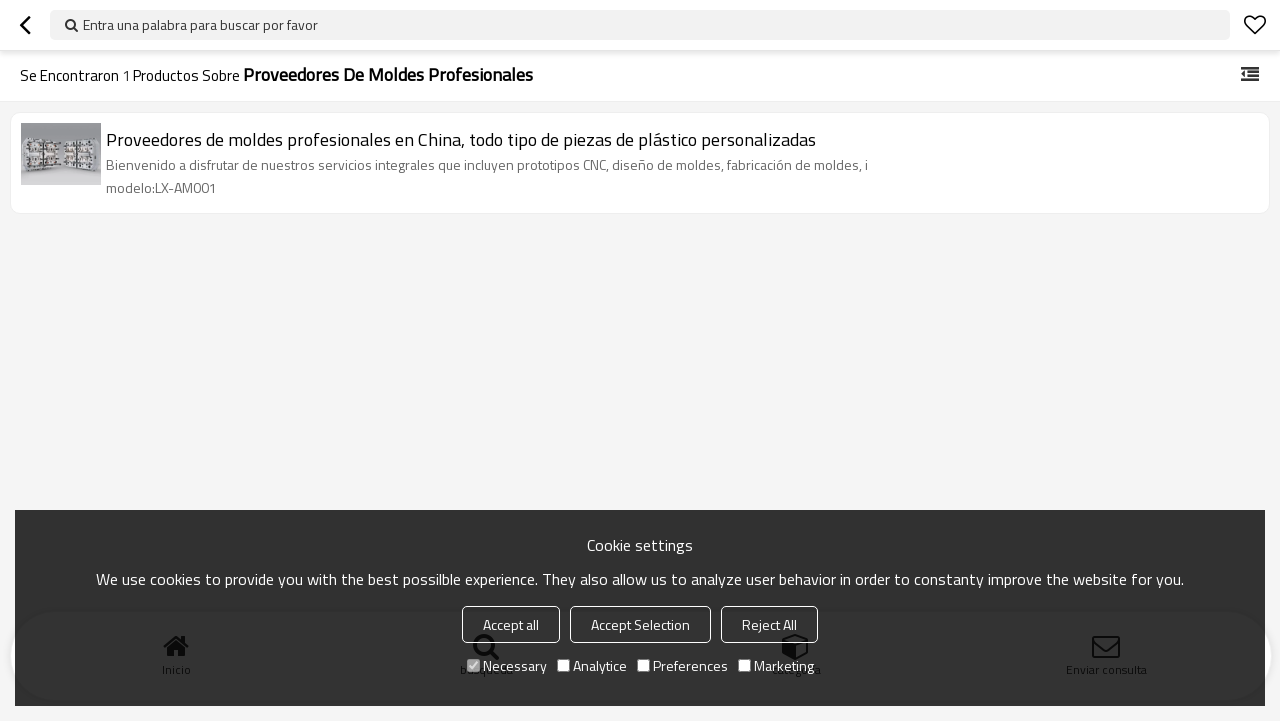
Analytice (592, 665)
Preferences (682, 665)
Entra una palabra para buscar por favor (200, 24)
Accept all (511, 624)
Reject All (769, 624)
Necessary (507, 665)
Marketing (776, 665)
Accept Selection (640, 624)
